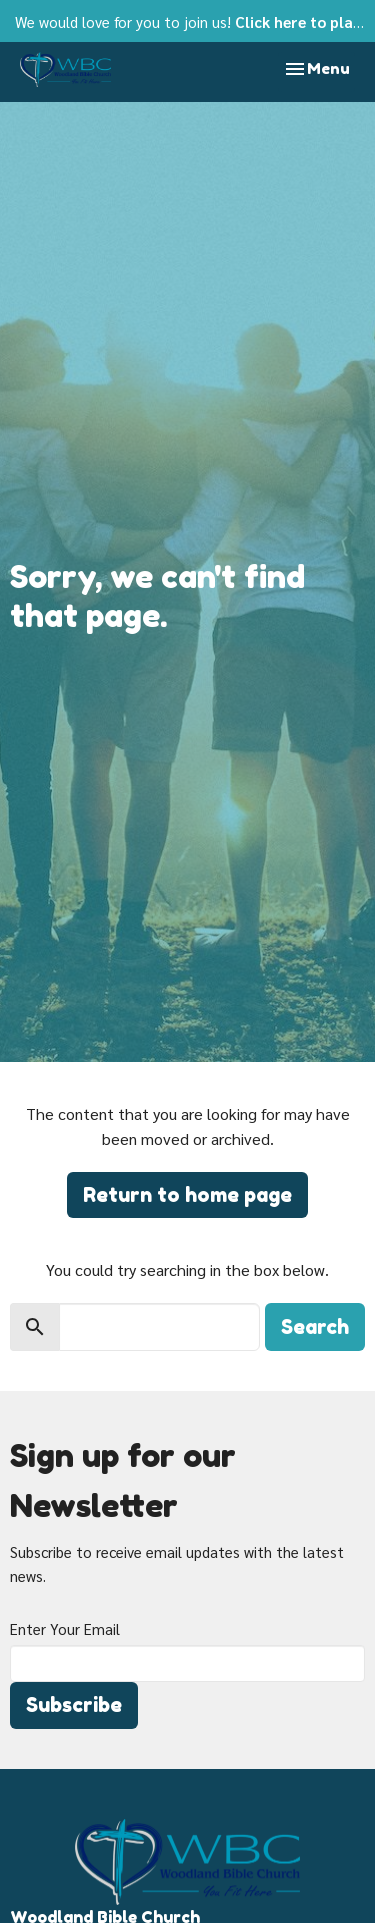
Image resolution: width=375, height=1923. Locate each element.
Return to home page (187, 1195)
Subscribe (74, 1705)
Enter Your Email (65, 1628)
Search (315, 1327)
